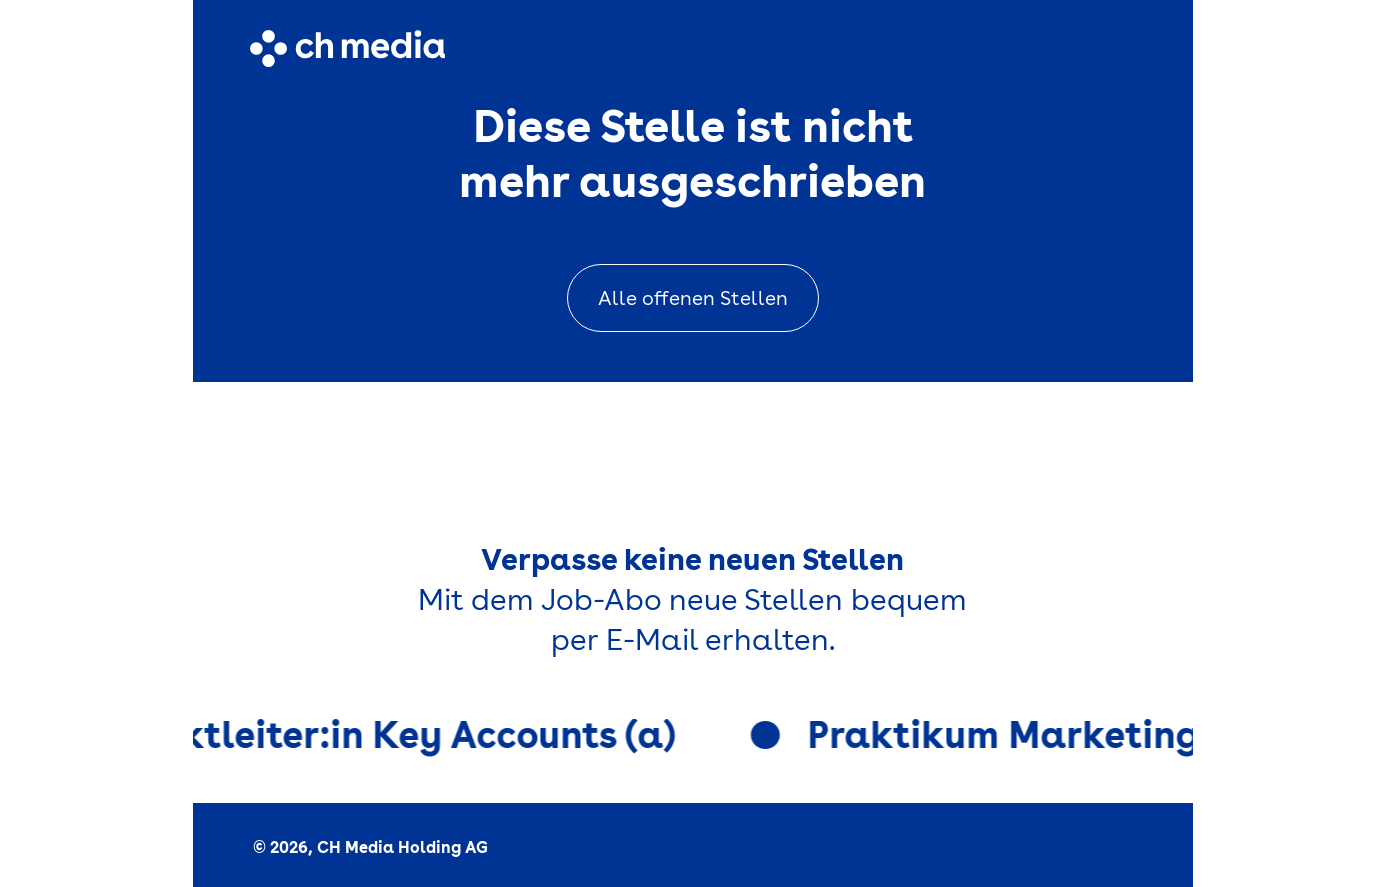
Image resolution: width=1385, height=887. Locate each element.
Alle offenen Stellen (693, 298)
